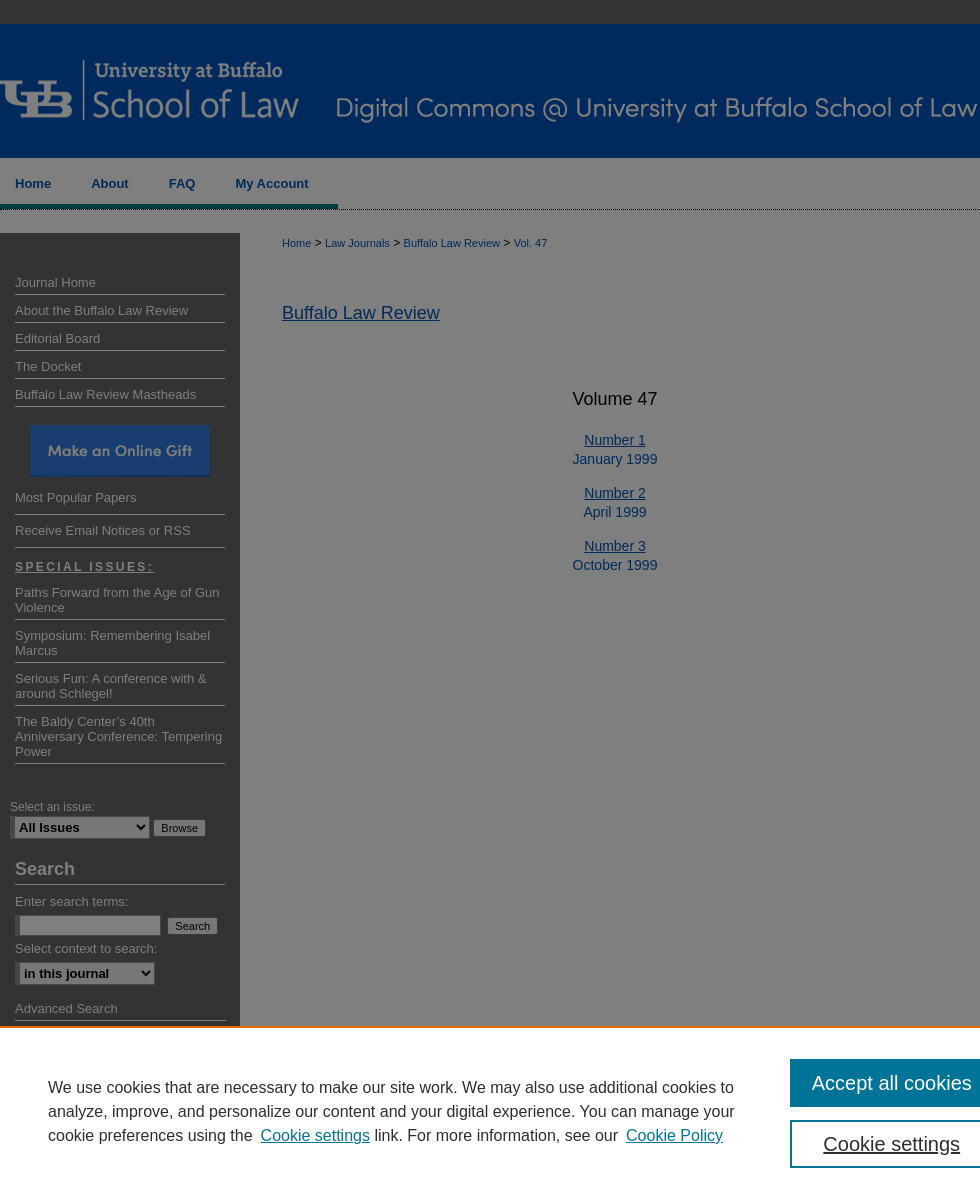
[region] (490, 1111)
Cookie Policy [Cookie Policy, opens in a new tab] (674, 1135)
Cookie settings (315, 1135)
